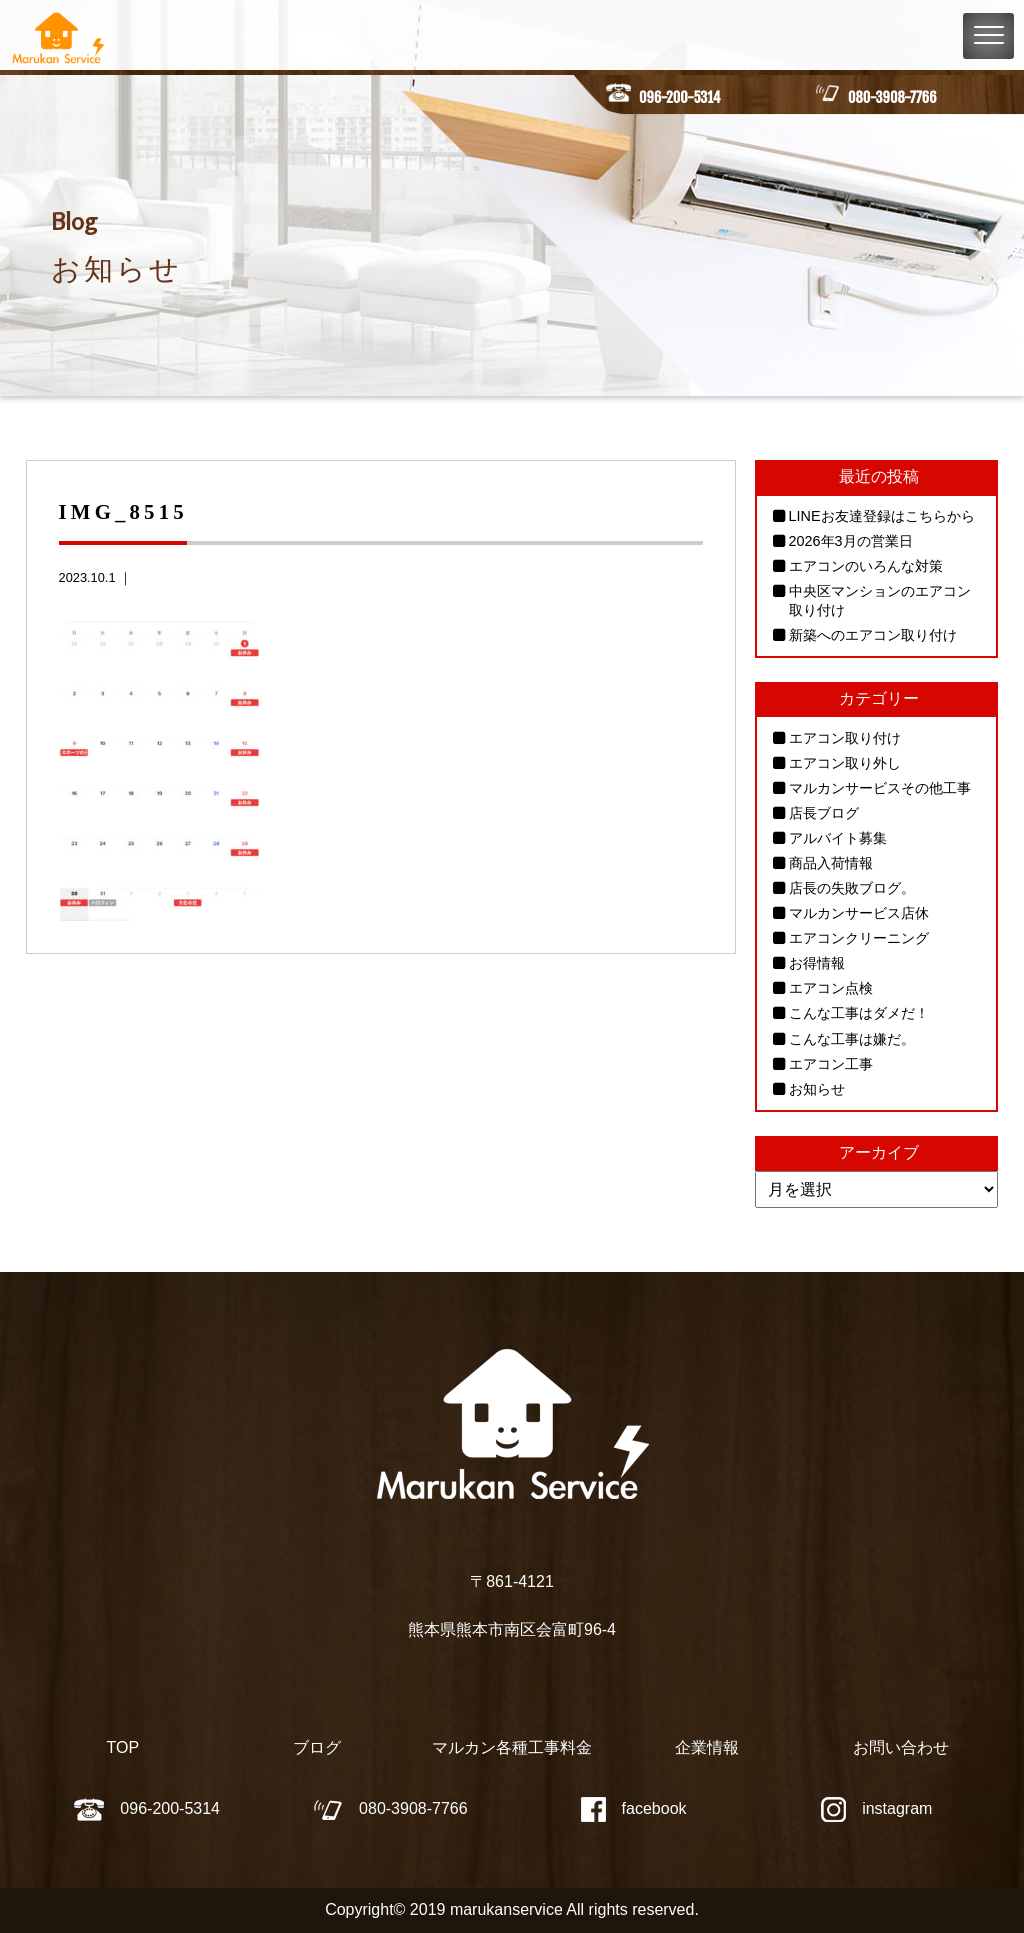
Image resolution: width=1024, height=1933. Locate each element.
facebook (634, 1808)
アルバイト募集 (838, 838)
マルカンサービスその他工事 (880, 788)
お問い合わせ (901, 1748)
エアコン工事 (831, 1064)
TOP (123, 1748)
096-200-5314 (679, 97)
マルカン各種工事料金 (512, 1748)
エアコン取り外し (845, 763)
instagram (876, 1808)
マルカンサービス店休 (859, 913)
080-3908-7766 (892, 97)
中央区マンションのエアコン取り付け (880, 600)
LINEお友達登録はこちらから (882, 516)
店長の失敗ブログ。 (852, 888)
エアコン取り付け (845, 738)
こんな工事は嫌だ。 (852, 1039)
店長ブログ (824, 813)
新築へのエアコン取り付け (873, 635)
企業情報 (707, 1748)
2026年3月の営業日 (851, 541)
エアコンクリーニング (859, 938)
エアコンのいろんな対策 (866, 566)
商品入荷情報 (831, 863)
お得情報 (817, 964)
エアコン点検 (831, 989)
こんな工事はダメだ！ (859, 1014)
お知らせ (817, 1089)
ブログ (317, 1748)
